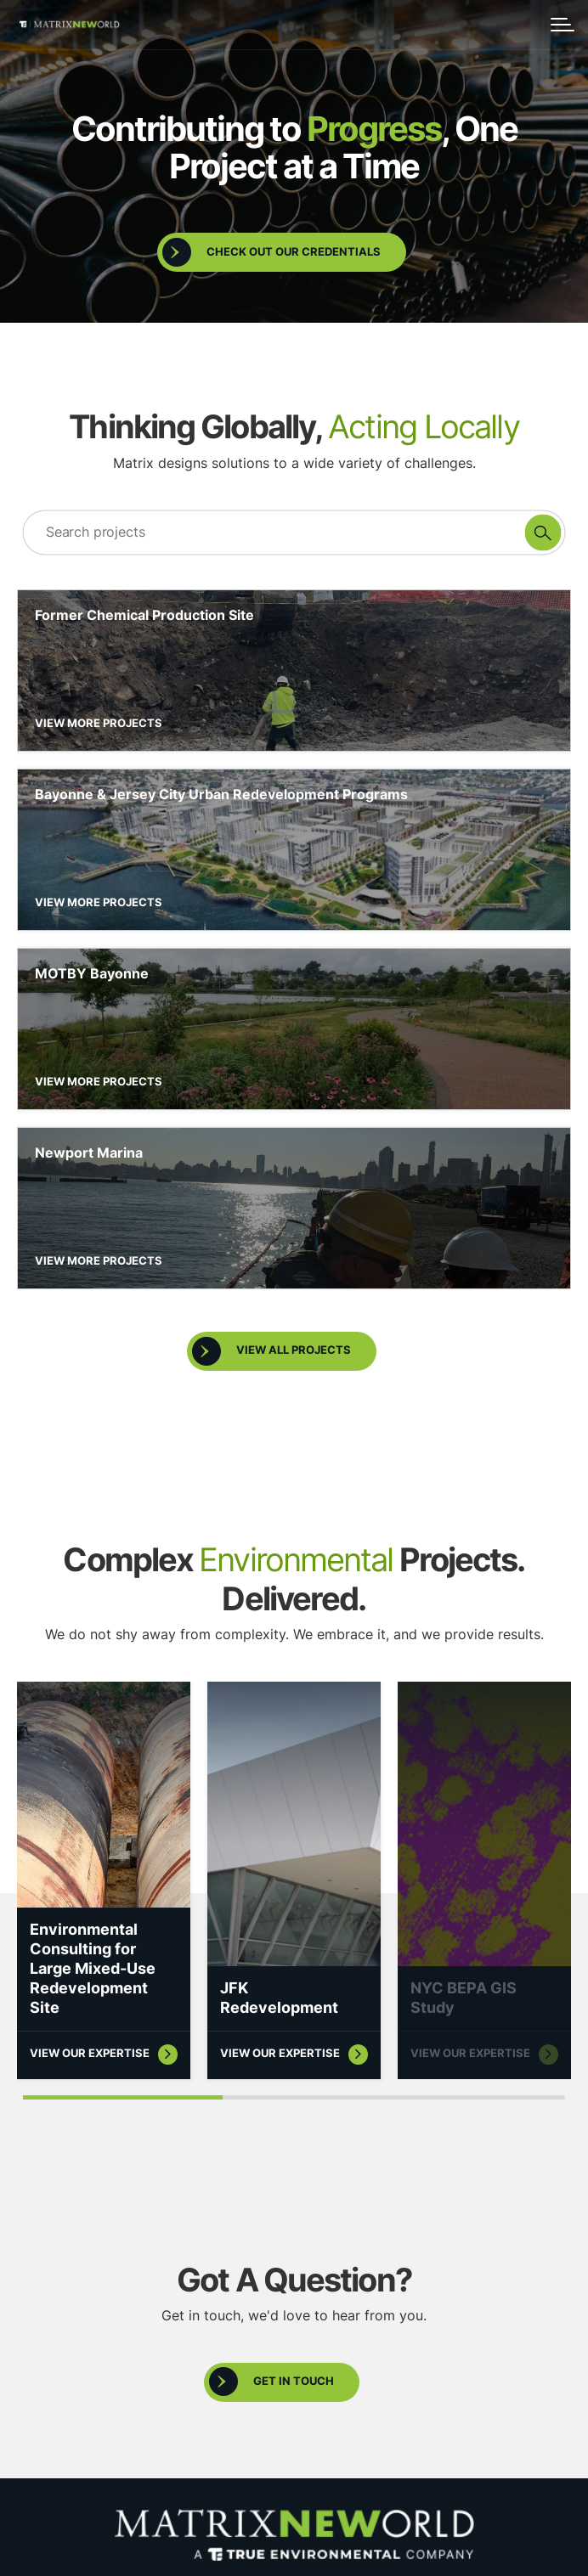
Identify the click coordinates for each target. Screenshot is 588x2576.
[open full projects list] (281, 1331)
